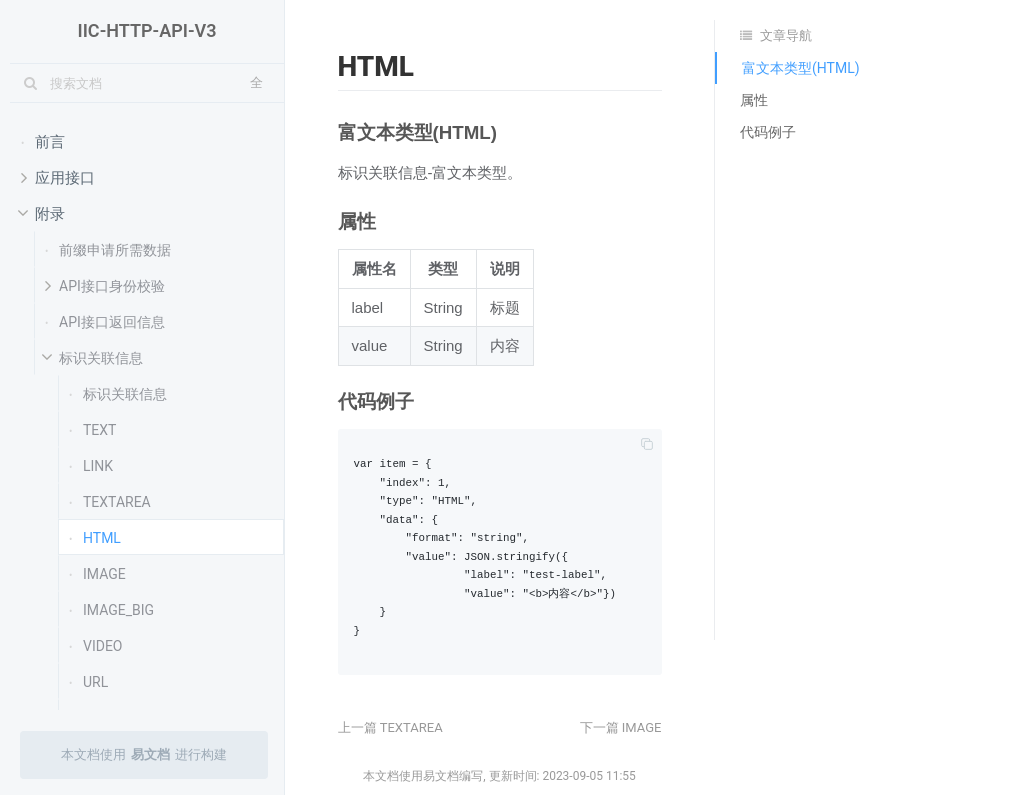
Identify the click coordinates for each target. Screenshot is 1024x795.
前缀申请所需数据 (108, 249)
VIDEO (96, 645)
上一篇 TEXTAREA (390, 727)
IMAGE (97, 573)
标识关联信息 (90, 358)
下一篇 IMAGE (621, 727)
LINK (91, 465)
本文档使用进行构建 (144, 755)
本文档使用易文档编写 (423, 776)
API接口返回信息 (105, 321)
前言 (43, 141)
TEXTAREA (110, 501)
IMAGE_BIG (111, 609)
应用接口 (58, 177)
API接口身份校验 (105, 285)
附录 (39, 214)
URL (88, 681)
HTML (95, 537)
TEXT (92, 429)
